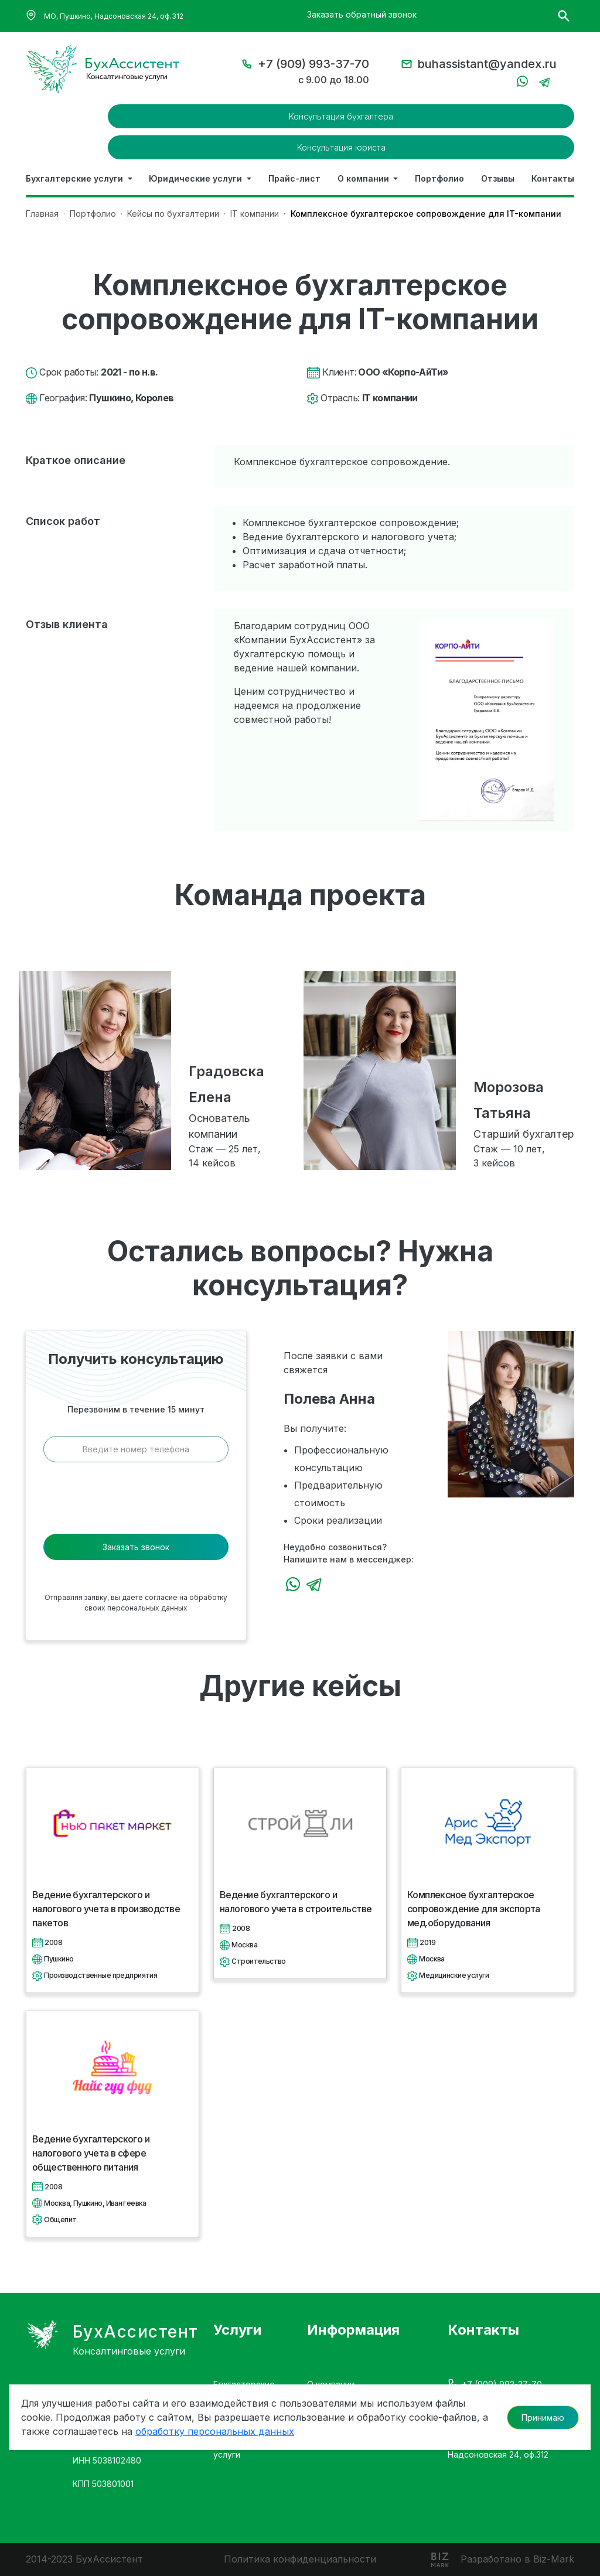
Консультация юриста (341, 147)
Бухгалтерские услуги (75, 178)
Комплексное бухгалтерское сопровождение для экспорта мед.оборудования (473, 1909)
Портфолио (439, 178)
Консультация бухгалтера (341, 116)
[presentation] (136, 1501)
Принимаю (542, 2405)
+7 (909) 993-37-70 (313, 64)
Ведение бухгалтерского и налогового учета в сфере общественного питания (90, 2153)
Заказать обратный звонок (362, 14)
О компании (364, 178)
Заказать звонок (136, 1547)
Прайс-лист (294, 178)
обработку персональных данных (214, 2419)
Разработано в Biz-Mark (517, 2559)
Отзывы (497, 178)
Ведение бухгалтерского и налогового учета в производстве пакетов (106, 1909)
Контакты (552, 178)
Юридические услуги (196, 178)
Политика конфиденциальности (300, 2559)
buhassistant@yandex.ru (487, 64)
